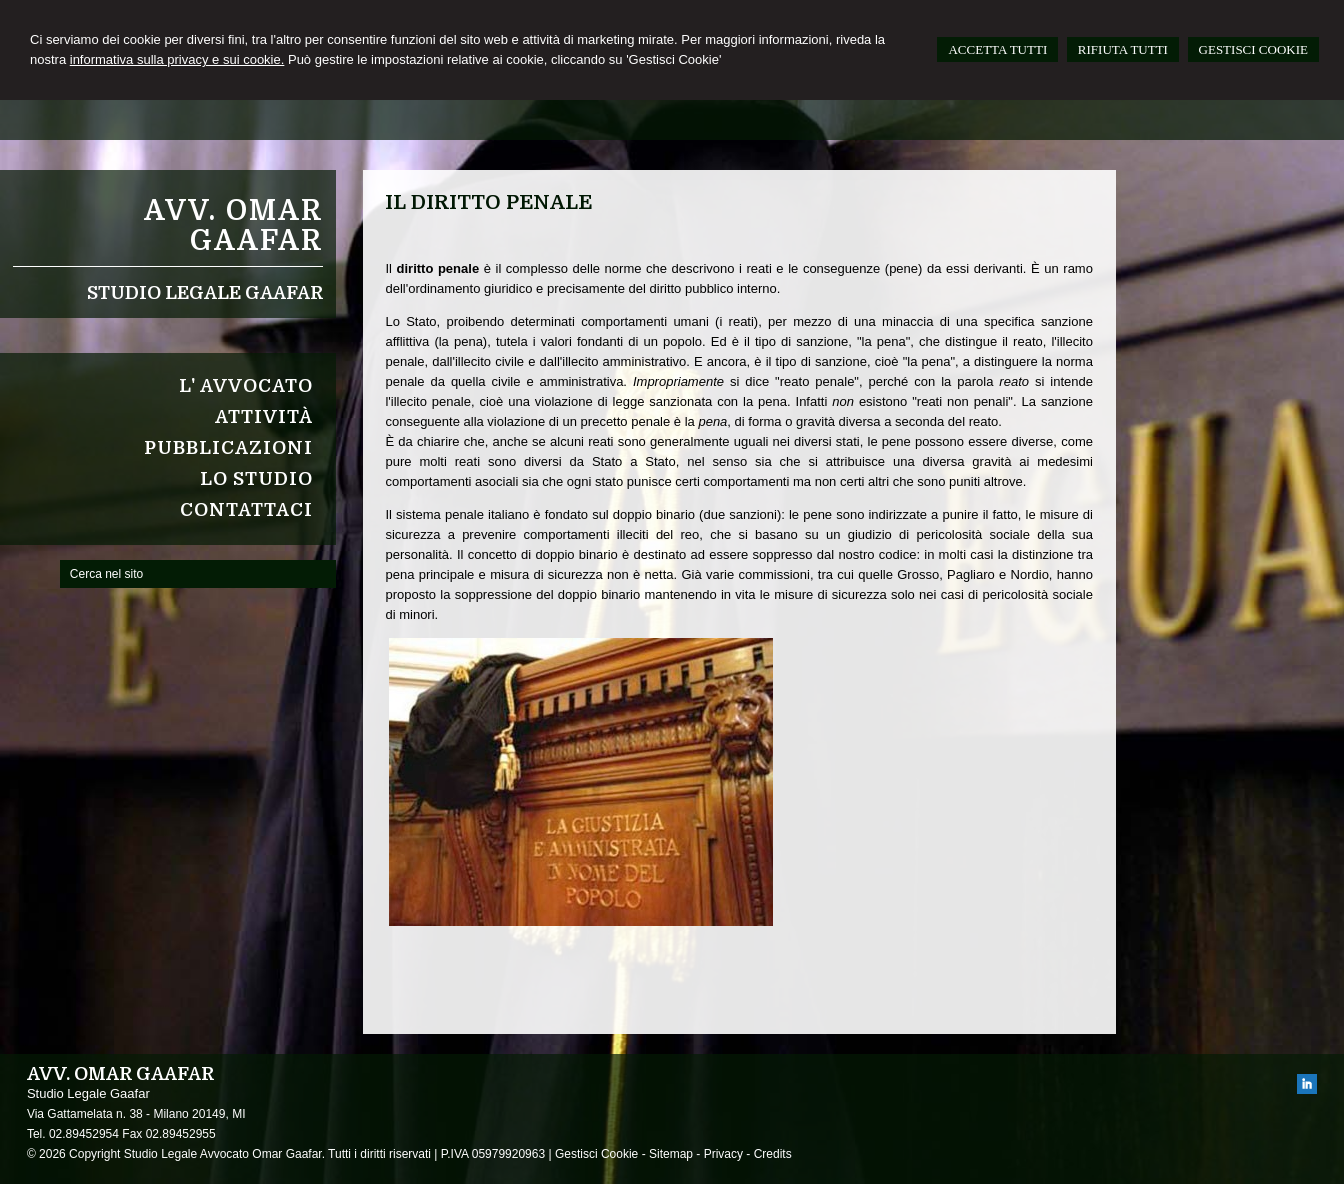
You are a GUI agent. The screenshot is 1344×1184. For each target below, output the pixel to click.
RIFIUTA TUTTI (1123, 49)
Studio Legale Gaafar (205, 293)
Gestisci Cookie (596, 1154)
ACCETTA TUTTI (997, 49)
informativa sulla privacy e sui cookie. (177, 59)
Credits (773, 1154)
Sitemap (671, 1154)
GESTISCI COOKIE (1253, 49)
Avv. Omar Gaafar (233, 226)
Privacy (723, 1154)
